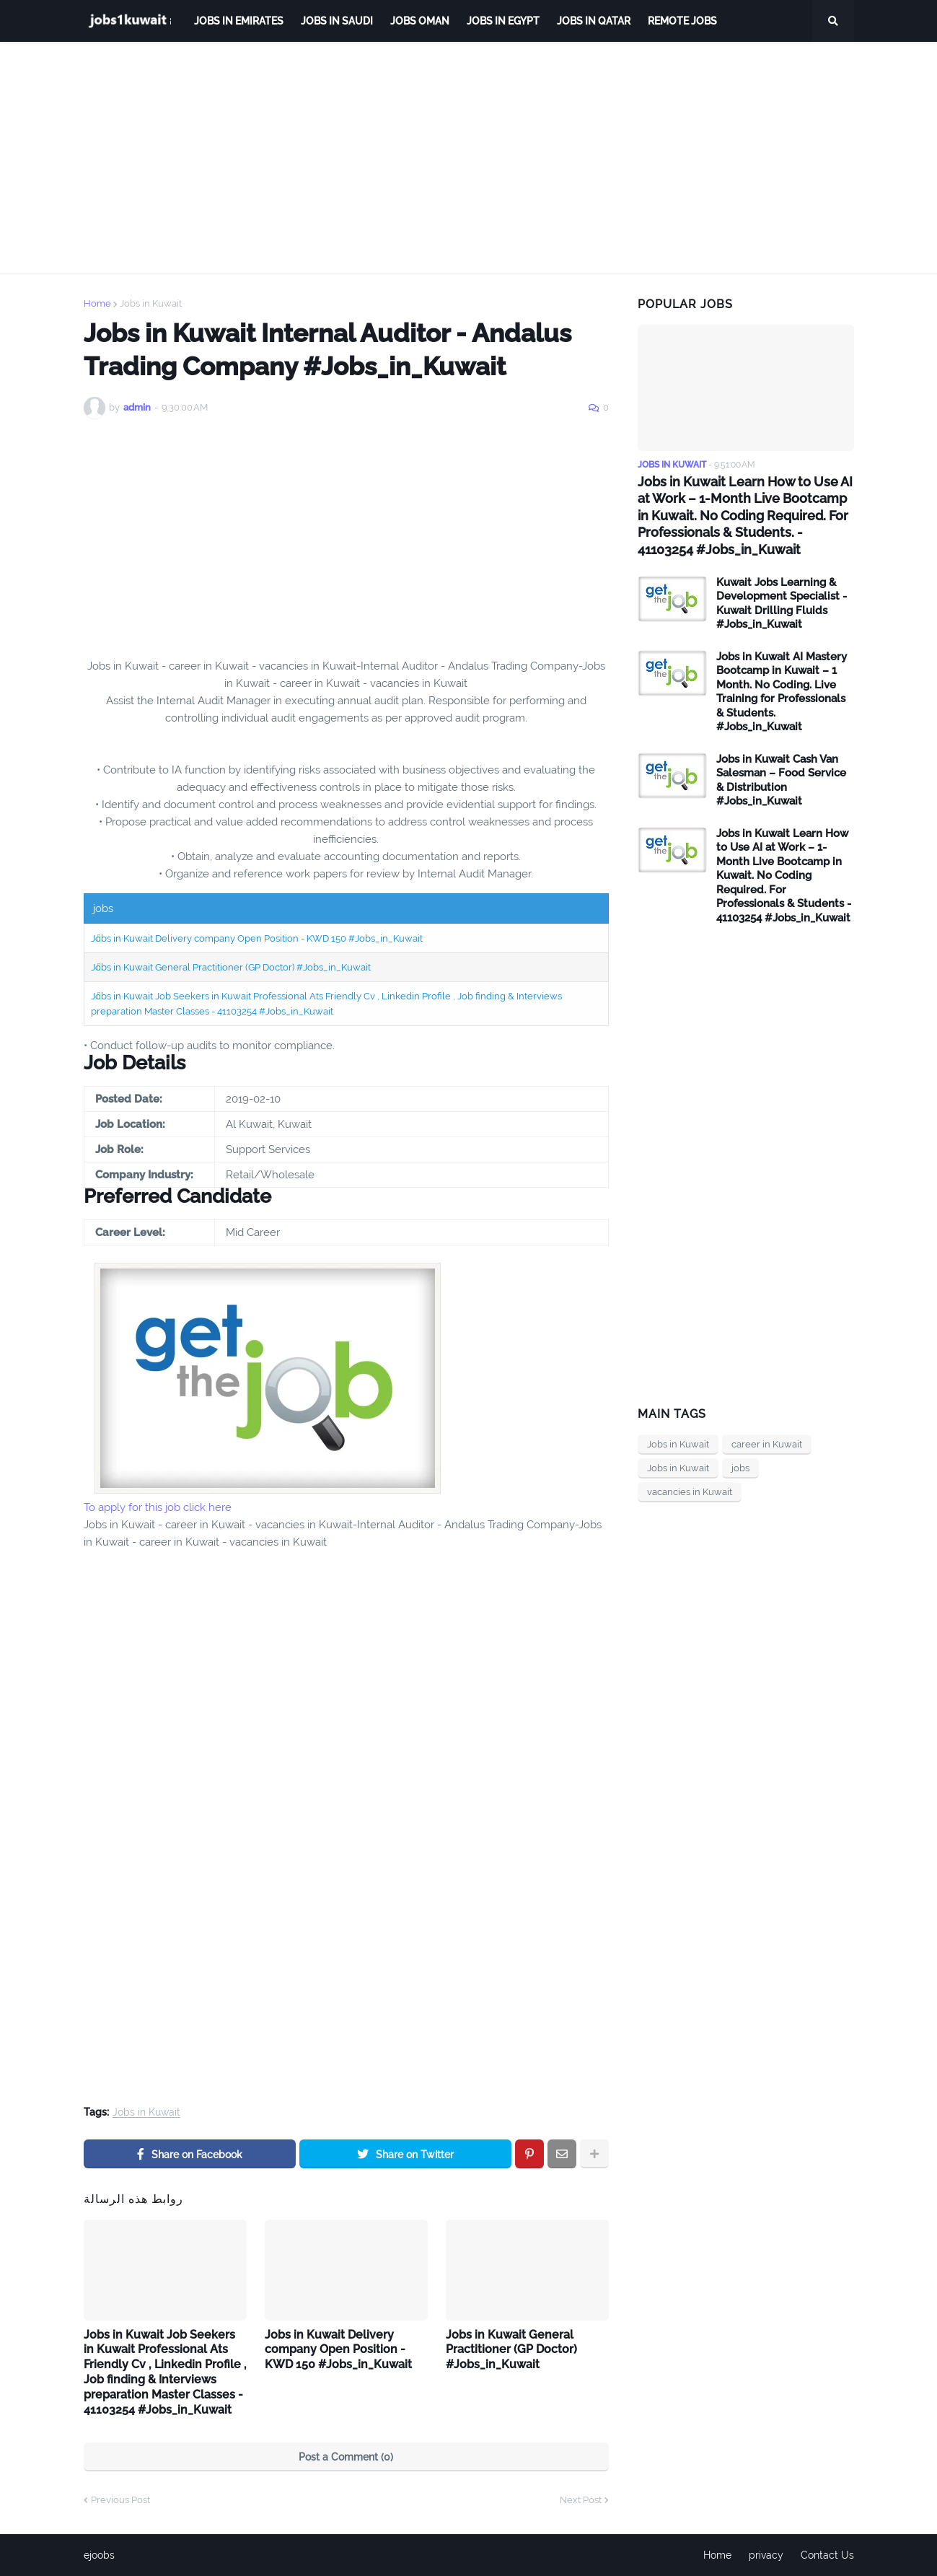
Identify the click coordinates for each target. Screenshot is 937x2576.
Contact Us (827, 2555)
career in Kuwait (766, 1444)
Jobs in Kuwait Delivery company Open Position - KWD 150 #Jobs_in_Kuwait (257, 938)
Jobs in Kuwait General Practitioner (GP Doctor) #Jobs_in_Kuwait (231, 967)
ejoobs (99, 2555)
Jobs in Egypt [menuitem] (503, 21)
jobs (740, 1468)
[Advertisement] (469, 157)
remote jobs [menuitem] (682, 21)
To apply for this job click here (158, 1507)
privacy (766, 2555)
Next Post (581, 2499)
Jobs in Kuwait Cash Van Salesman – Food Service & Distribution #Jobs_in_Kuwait (781, 780)
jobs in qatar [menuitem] (593, 21)
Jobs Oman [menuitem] (419, 21)
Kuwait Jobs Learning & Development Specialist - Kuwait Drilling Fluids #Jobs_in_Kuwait (781, 603)
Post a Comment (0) (346, 2457)
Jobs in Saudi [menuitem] (337, 21)
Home (97, 303)
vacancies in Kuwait (689, 1491)
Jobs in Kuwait (151, 303)
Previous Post (120, 2499)
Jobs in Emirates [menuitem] (238, 21)
